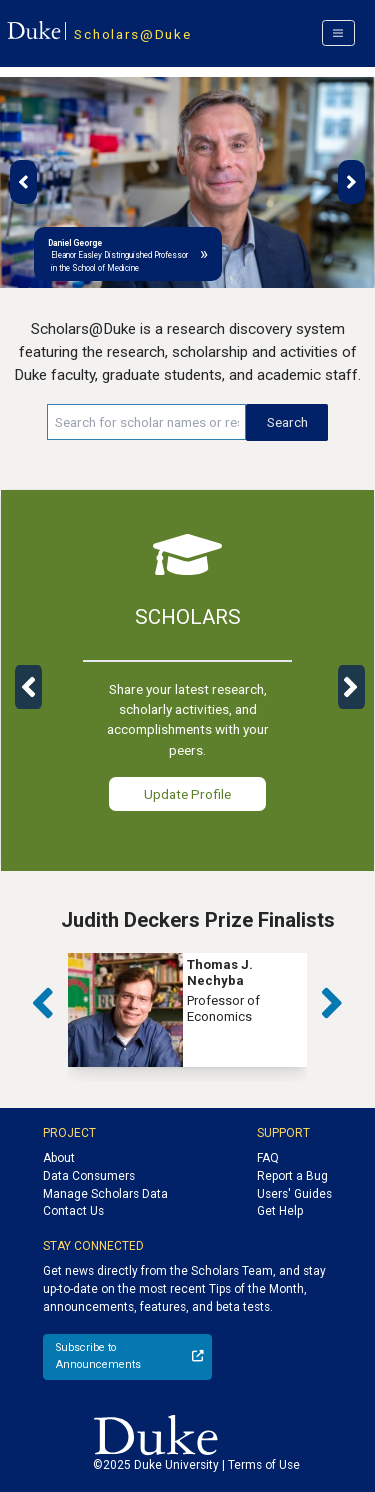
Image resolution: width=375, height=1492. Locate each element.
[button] (23, 182)
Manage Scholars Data (105, 1194)
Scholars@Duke (132, 34)
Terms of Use (264, 1465)
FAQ (268, 1158)
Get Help (280, 1211)
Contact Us (73, 1211)
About (59, 1158)
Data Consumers (89, 1176)
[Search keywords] (146, 422)
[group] (187, 1010)
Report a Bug (292, 1176)
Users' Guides (294, 1194)
